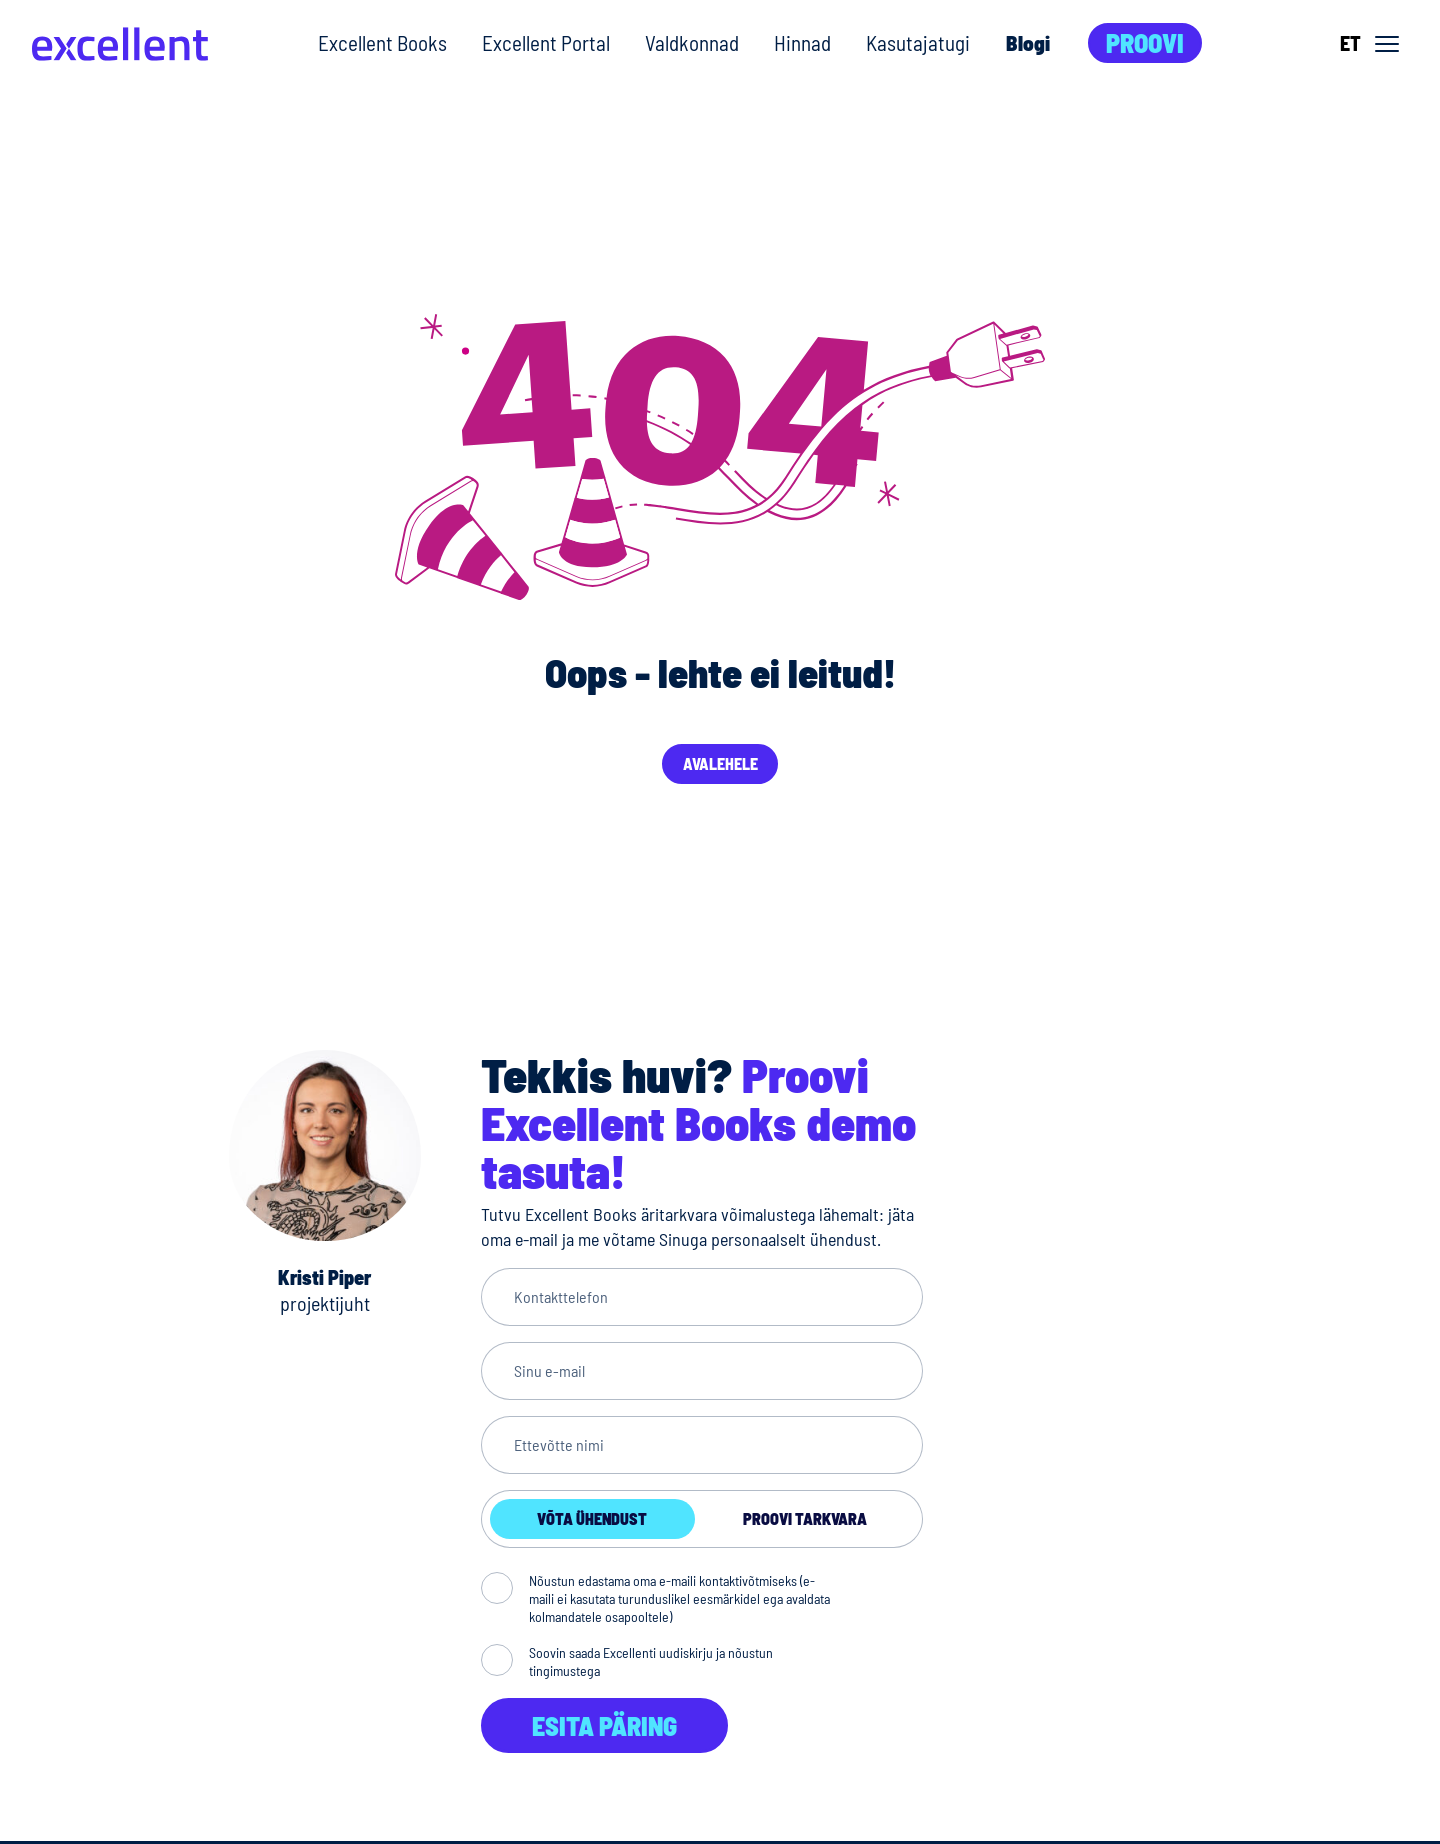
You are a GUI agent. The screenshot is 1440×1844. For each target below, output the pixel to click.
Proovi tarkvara (805, 1518)
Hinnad (802, 42)
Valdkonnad (692, 42)
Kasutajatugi (918, 42)
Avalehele (720, 763)
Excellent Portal (546, 42)
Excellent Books (382, 42)
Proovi (1145, 42)
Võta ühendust (592, 1518)
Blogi (1028, 42)
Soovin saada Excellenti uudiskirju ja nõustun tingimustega (651, 1661)
